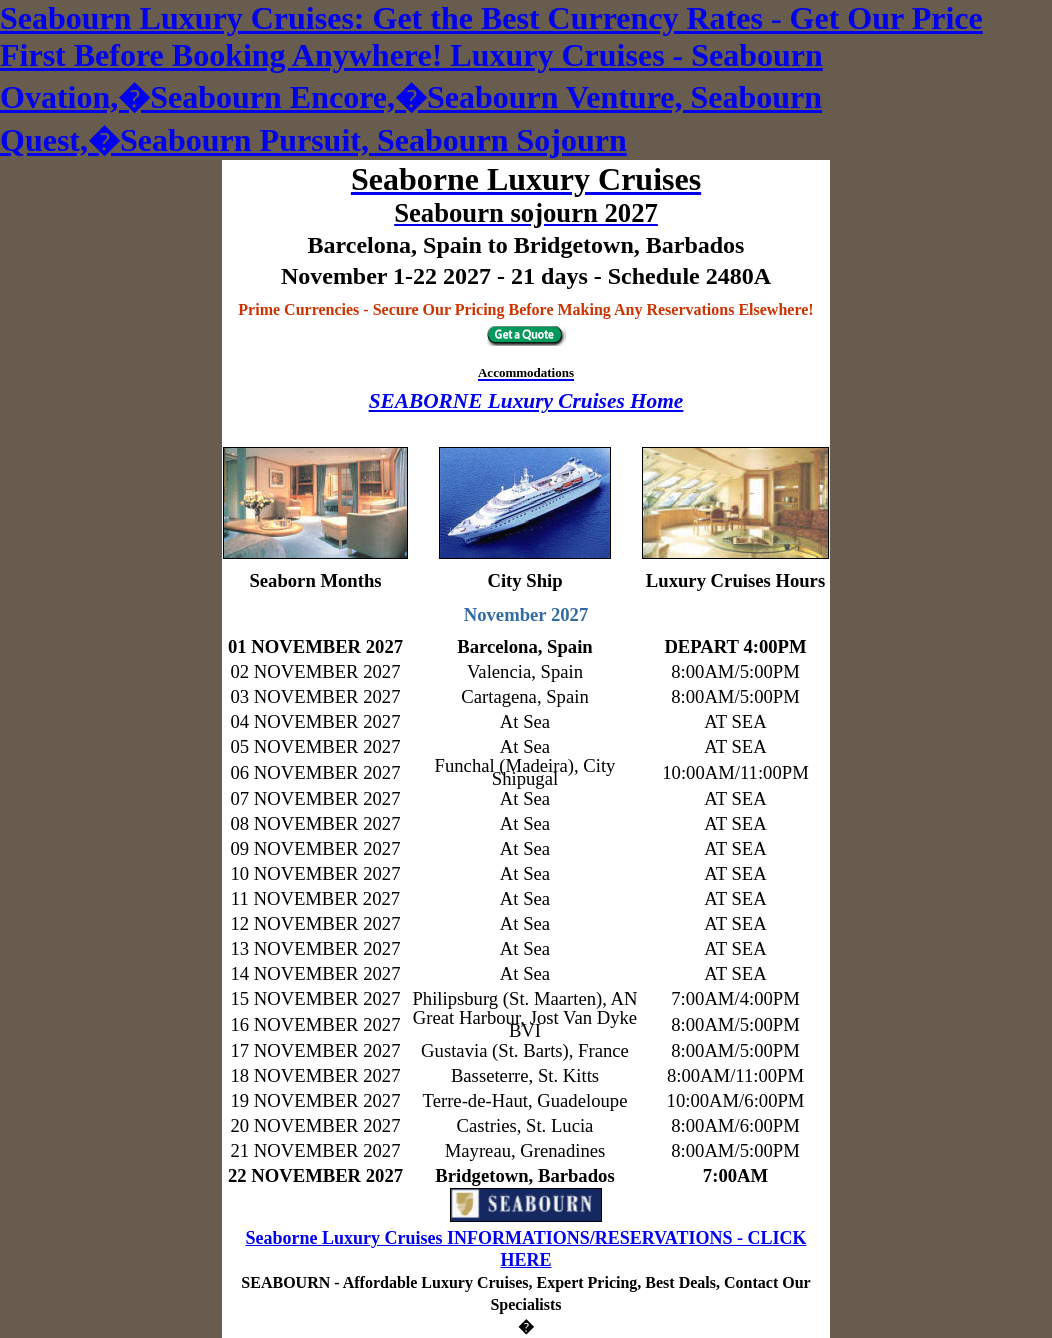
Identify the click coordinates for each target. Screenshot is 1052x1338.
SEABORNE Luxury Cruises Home (526, 401)
